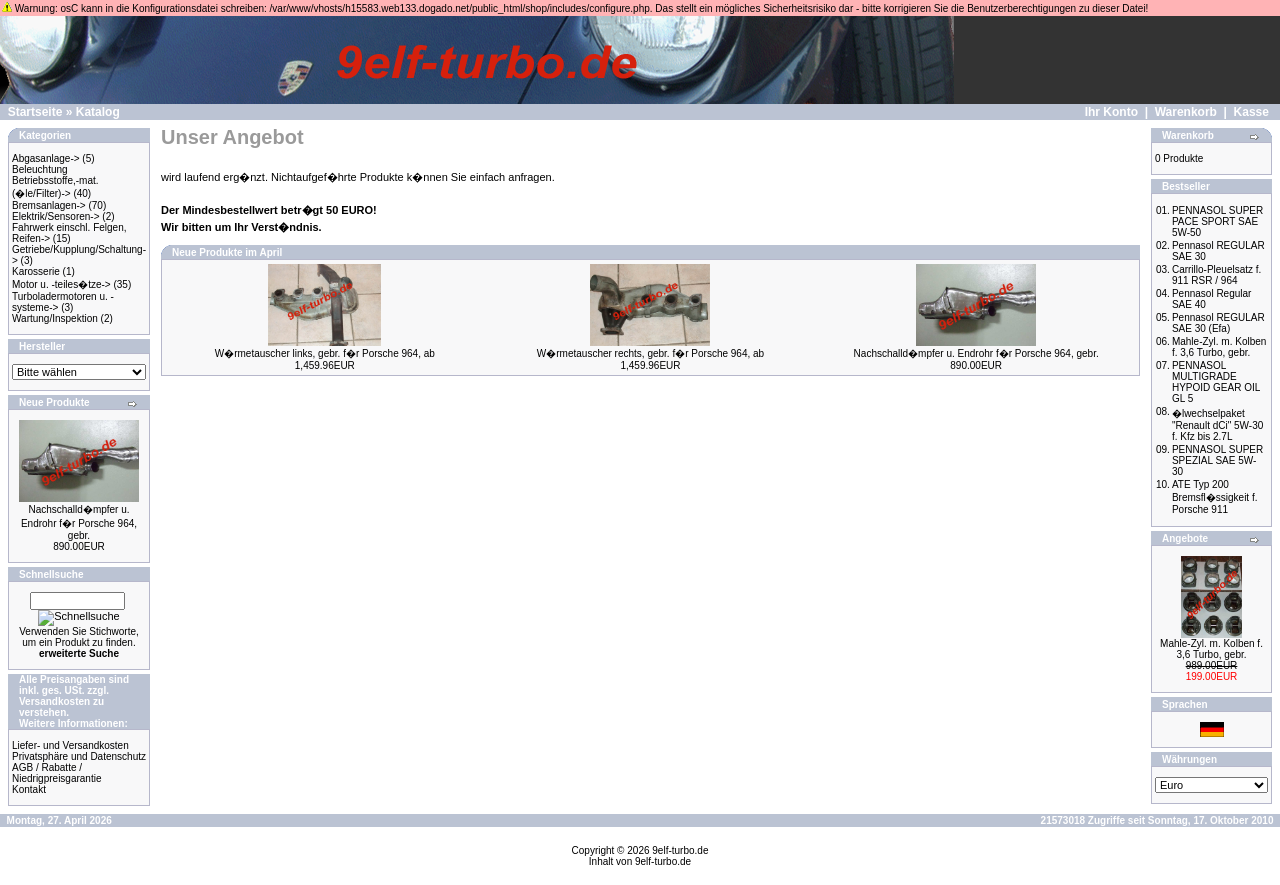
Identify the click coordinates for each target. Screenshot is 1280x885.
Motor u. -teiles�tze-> (61, 284)
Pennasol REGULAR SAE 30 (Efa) (1218, 323)
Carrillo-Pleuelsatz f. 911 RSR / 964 (1216, 275)
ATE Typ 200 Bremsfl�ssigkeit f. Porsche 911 (1215, 497)
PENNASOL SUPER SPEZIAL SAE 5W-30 (1217, 460)
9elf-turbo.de (680, 850)
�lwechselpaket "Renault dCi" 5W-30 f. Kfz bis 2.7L (1217, 425)
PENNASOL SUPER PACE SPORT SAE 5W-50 (1217, 221)
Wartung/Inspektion (55, 318)
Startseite (35, 112)
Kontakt (29, 789)
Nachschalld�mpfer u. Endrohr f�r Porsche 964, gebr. (79, 522)
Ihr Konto (1111, 112)
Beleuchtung (40, 169)
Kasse (1251, 112)
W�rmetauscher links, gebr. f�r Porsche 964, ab (325, 353)
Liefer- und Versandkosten (70, 745)
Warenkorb (1186, 112)
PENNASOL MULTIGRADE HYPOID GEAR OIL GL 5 (1216, 382)
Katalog (98, 112)
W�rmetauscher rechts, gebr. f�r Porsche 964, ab (650, 353)
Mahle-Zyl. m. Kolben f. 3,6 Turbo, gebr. (1219, 347)
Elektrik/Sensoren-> (56, 216)
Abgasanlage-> (46, 158)
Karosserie (36, 271)
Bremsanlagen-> (49, 205)
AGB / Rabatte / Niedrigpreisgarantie (57, 773)
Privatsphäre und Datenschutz (79, 756)
